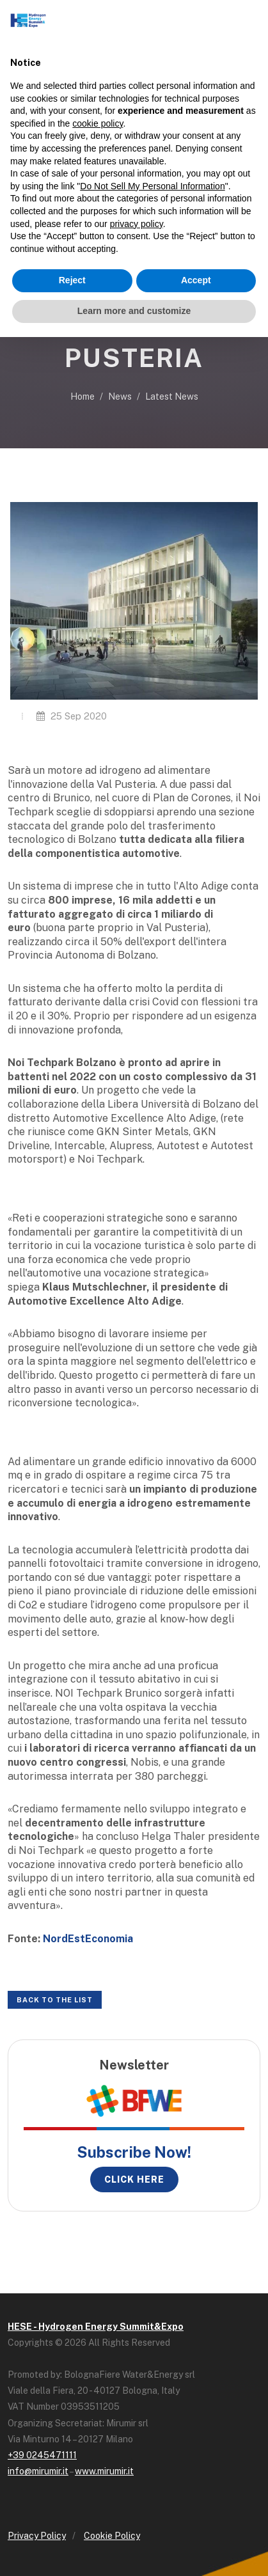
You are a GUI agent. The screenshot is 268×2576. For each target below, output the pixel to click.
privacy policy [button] (136, 224)
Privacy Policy (37, 2536)
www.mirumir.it (104, 2471)
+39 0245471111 (42, 2455)
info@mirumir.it (38, 2471)
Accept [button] (196, 280)
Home (82, 396)
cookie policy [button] (97, 123)
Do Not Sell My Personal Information (152, 186)
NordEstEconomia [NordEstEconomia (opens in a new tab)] (88, 1939)
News (120, 396)
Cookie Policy (112, 2536)
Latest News (171, 396)
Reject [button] (72, 280)
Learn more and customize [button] (134, 311)
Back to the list (55, 2000)
